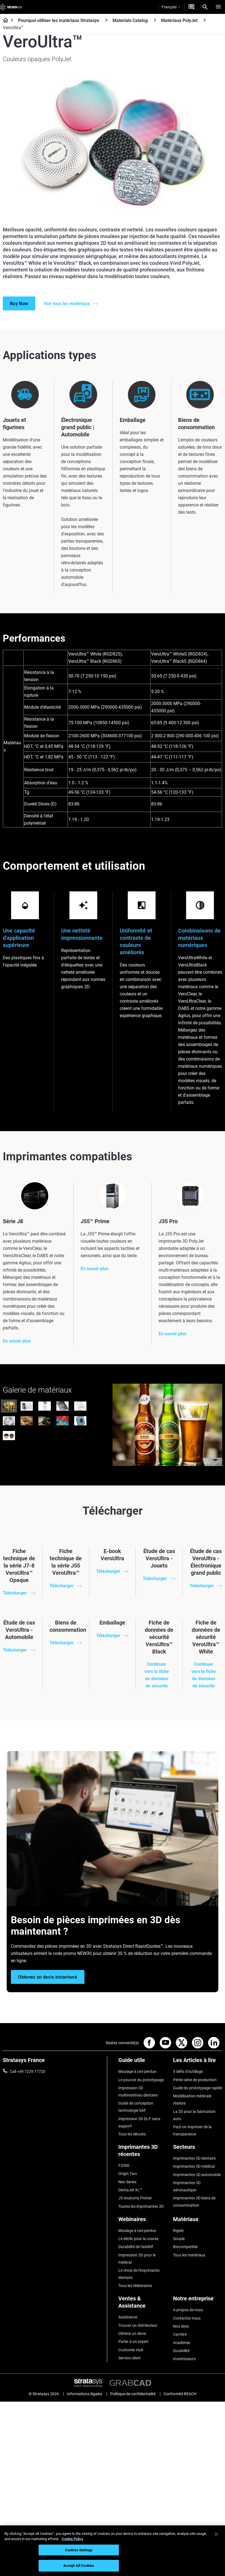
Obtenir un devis (132, 2333)
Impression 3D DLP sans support (139, 2122)
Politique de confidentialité (133, 2392)
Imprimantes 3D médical (194, 2166)
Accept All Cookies (78, 2565)
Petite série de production (195, 2080)
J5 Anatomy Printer (135, 2198)
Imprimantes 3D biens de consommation (194, 2201)
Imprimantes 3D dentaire (194, 2158)
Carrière (180, 2334)
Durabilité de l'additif (135, 2246)
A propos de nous (188, 2310)
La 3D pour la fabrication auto (194, 2115)
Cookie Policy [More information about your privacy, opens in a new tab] (72, 2539)
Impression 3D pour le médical (137, 2258)
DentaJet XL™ (130, 2190)
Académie (181, 2342)
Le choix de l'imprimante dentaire (138, 2274)
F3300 (123, 2165)
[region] (112, 2550)
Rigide (178, 2230)
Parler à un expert (133, 2341)
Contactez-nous (187, 2318)
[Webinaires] (143, 2221)
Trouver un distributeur (138, 2325)
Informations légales (84, 2392)
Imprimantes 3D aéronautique (187, 2186)
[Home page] (4, 20)
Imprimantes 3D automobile (197, 2174)
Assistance (127, 2317)
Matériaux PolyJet (179, 20)
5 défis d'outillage (188, 2071)
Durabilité (181, 2350)
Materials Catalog (130, 20)
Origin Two (127, 2173)
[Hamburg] (218, 7)
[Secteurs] (197, 2149)
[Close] (216, 2534)
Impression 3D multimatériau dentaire (138, 2091)
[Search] (205, 7)
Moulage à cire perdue (137, 2071)
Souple (179, 2238)
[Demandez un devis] (191, 7)
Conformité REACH (180, 2392)
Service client (129, 2358)
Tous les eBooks (132, 2134)
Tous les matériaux (189, 2255)
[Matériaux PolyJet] (205, 20)
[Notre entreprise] (197, 2300)
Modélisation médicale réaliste (192, 2099)
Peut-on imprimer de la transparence (192, 2130)
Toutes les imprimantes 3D (141, 2206)
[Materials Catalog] (155, 20)
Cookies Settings (78, 2550)
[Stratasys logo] (11, 7)
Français (171, 7)
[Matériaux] (197, 2221)
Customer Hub (130, 2350)
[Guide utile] (143, 2062)
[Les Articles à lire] (197, 2062)
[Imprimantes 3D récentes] (143, 2152)
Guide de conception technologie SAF (135, 2107)
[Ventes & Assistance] (143, 2304)
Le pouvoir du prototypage (141, 2080)
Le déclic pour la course (138, 2238)
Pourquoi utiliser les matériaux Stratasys (58, 20)
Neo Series (127, 2182)
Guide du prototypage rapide (197, 2088)
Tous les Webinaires (135, 2285)
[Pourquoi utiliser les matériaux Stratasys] (106, 20)
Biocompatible (185, 2246)
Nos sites (181, 2326)
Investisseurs (184, 2359)
